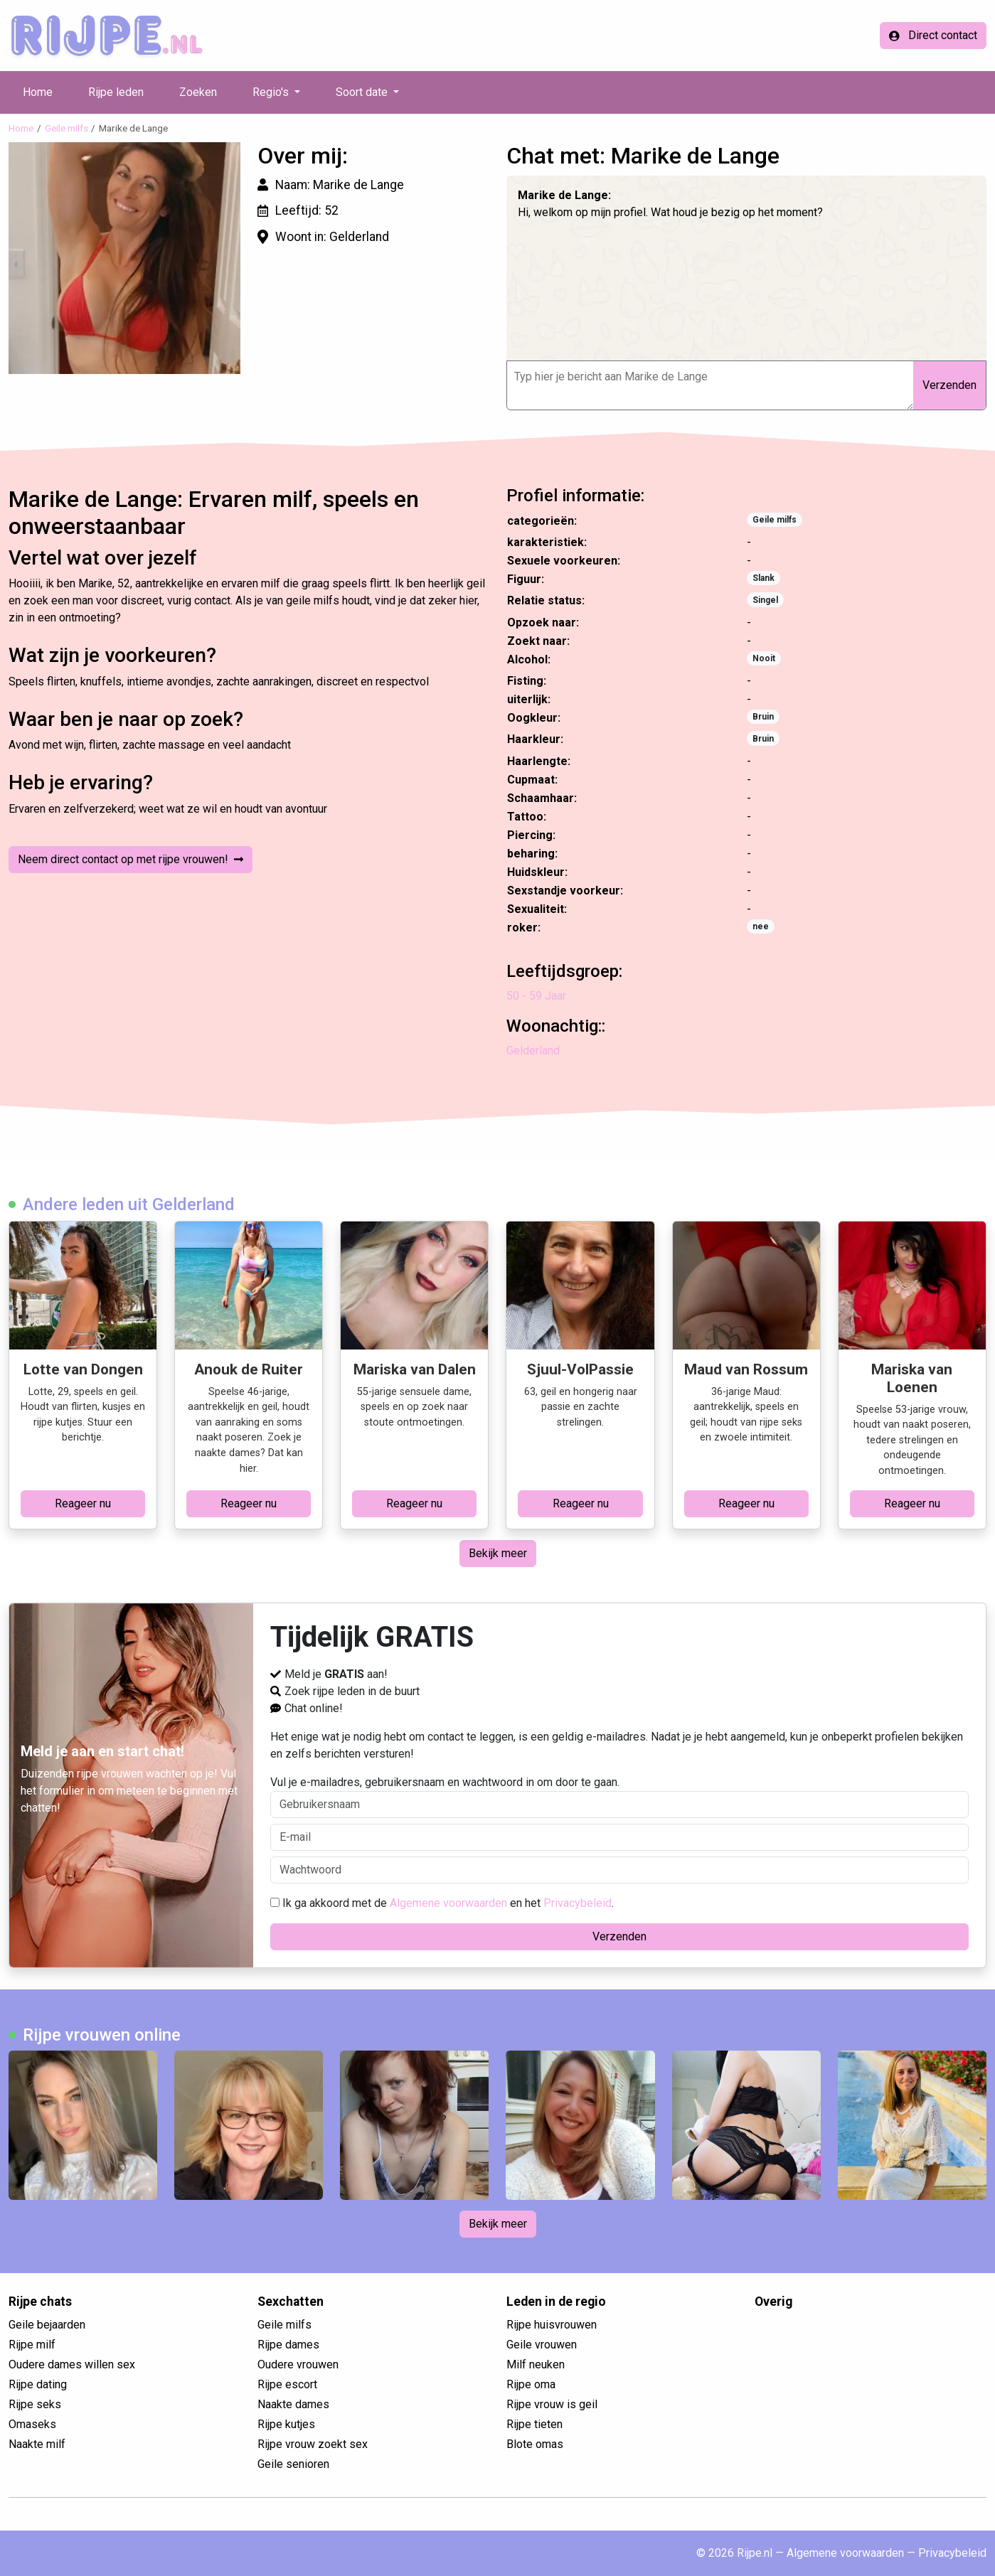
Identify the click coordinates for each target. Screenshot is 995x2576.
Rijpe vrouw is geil (551, 2404)
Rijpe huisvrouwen (551, 2324)
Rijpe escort (287, 2384)
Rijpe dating (38, 2384)
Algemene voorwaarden (448, 1903)
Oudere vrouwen (298, 2364)
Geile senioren (293, 2464)
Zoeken (198, 92)
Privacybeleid (577, 1903)
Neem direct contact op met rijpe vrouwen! (130, 859)
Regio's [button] (272, 92)
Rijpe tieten (534, 2424)
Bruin (763, 717)
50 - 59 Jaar (536, 996)
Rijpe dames (288, 2344)
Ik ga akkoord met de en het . (442, 1903)
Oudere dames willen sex (72, 2364)
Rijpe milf (32, 2344)
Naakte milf (37, 2444)
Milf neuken (535, 2364)
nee (760, 926)
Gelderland (533, 1050)
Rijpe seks (35, 2404)
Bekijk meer (498, 1553)
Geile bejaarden (47, 2324)
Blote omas (534, 2444)
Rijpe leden (116, 92)
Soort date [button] (363, 92)
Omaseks (32, 2424)
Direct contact (933, 35)
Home (38, 92)
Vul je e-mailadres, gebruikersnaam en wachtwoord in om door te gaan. (619, 1796)
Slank (763, 578)
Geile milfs (66, 128)
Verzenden (949, 385)
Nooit (763, 658)
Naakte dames (293, 2404)
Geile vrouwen (541, 2344)
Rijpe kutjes (286, 2424)
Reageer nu (83, 1503)
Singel (765, 600)
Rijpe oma (530, 2384)
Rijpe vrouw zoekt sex (312, 2444)
